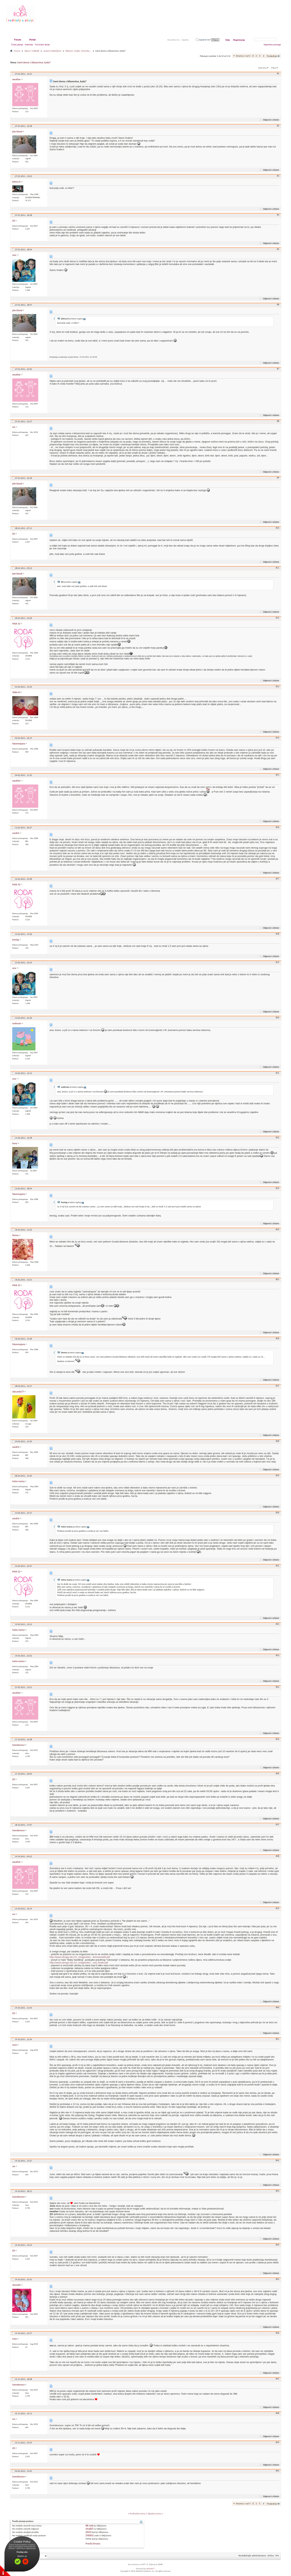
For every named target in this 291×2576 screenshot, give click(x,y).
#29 (277, 1475)
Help (227, 40)
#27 (277, 1385)
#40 (277, 2007)
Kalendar (29, 44)
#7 (278, 368)
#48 (277, 2413)
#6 (278, 304)
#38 (277, 1856)
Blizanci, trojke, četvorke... (78, 50)
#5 (278, 249)
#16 (277, 827)
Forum (17, 39)
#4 (278, 215)
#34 (277, 1687)
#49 (277, 2442)
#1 (278, 73)
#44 (277, 2244)
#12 (277, 617)
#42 (277, 2160)
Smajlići (89, 2528)
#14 (277, 737)
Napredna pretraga (272, 44)
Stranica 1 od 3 (243, 55)
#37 (277, 1824)
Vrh (277, 2555)
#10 (277, 528)
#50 (277, 2470)
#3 (278, 176)
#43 (277, 2191)
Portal (32, 39)
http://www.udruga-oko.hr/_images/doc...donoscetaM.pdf (80, 1957)
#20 (277, 1017)
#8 (278, 421)
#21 (277, 1073)
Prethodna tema (138, 2513)
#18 (277, 934)
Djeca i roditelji (31, 50)
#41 (277, 2039)
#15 (277, 775)
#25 (277, 1279)
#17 (277, 878)
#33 (277, 1655)
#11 (277, 568)
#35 (277, 1739)
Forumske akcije (42, 44)
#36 (277, 1773)
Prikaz (273, 68)
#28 (277, 1441)
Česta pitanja (17, 44)
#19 (277, 962)
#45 (277, 2279)
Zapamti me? (203, 40)
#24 (277, 1229)
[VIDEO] (90, 2535)
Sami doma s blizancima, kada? (34, 62)
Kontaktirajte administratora (252, 2555)
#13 (277, 686)
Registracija (239, 40)
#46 (277, 2333)
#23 (277, 1188)
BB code (90, 2525)
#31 (277, 1565)
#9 (278, 477)
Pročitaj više (22, 2552)
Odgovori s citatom (269, 120)
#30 (277, 1512)
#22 (277, 1137)
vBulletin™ (150, 2568)
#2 (278, 125)
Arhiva (271, 2555)
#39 (277, 1908)
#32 (277, 1624)
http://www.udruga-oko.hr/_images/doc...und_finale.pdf (79, 1962)
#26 (277, 1338)
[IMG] (88, 2532)
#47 (277, 2379)
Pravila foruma (93, 2543)
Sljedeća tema (154, 2513)
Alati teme (262, 68)
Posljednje (273, 56)
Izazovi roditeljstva (52, 50)
